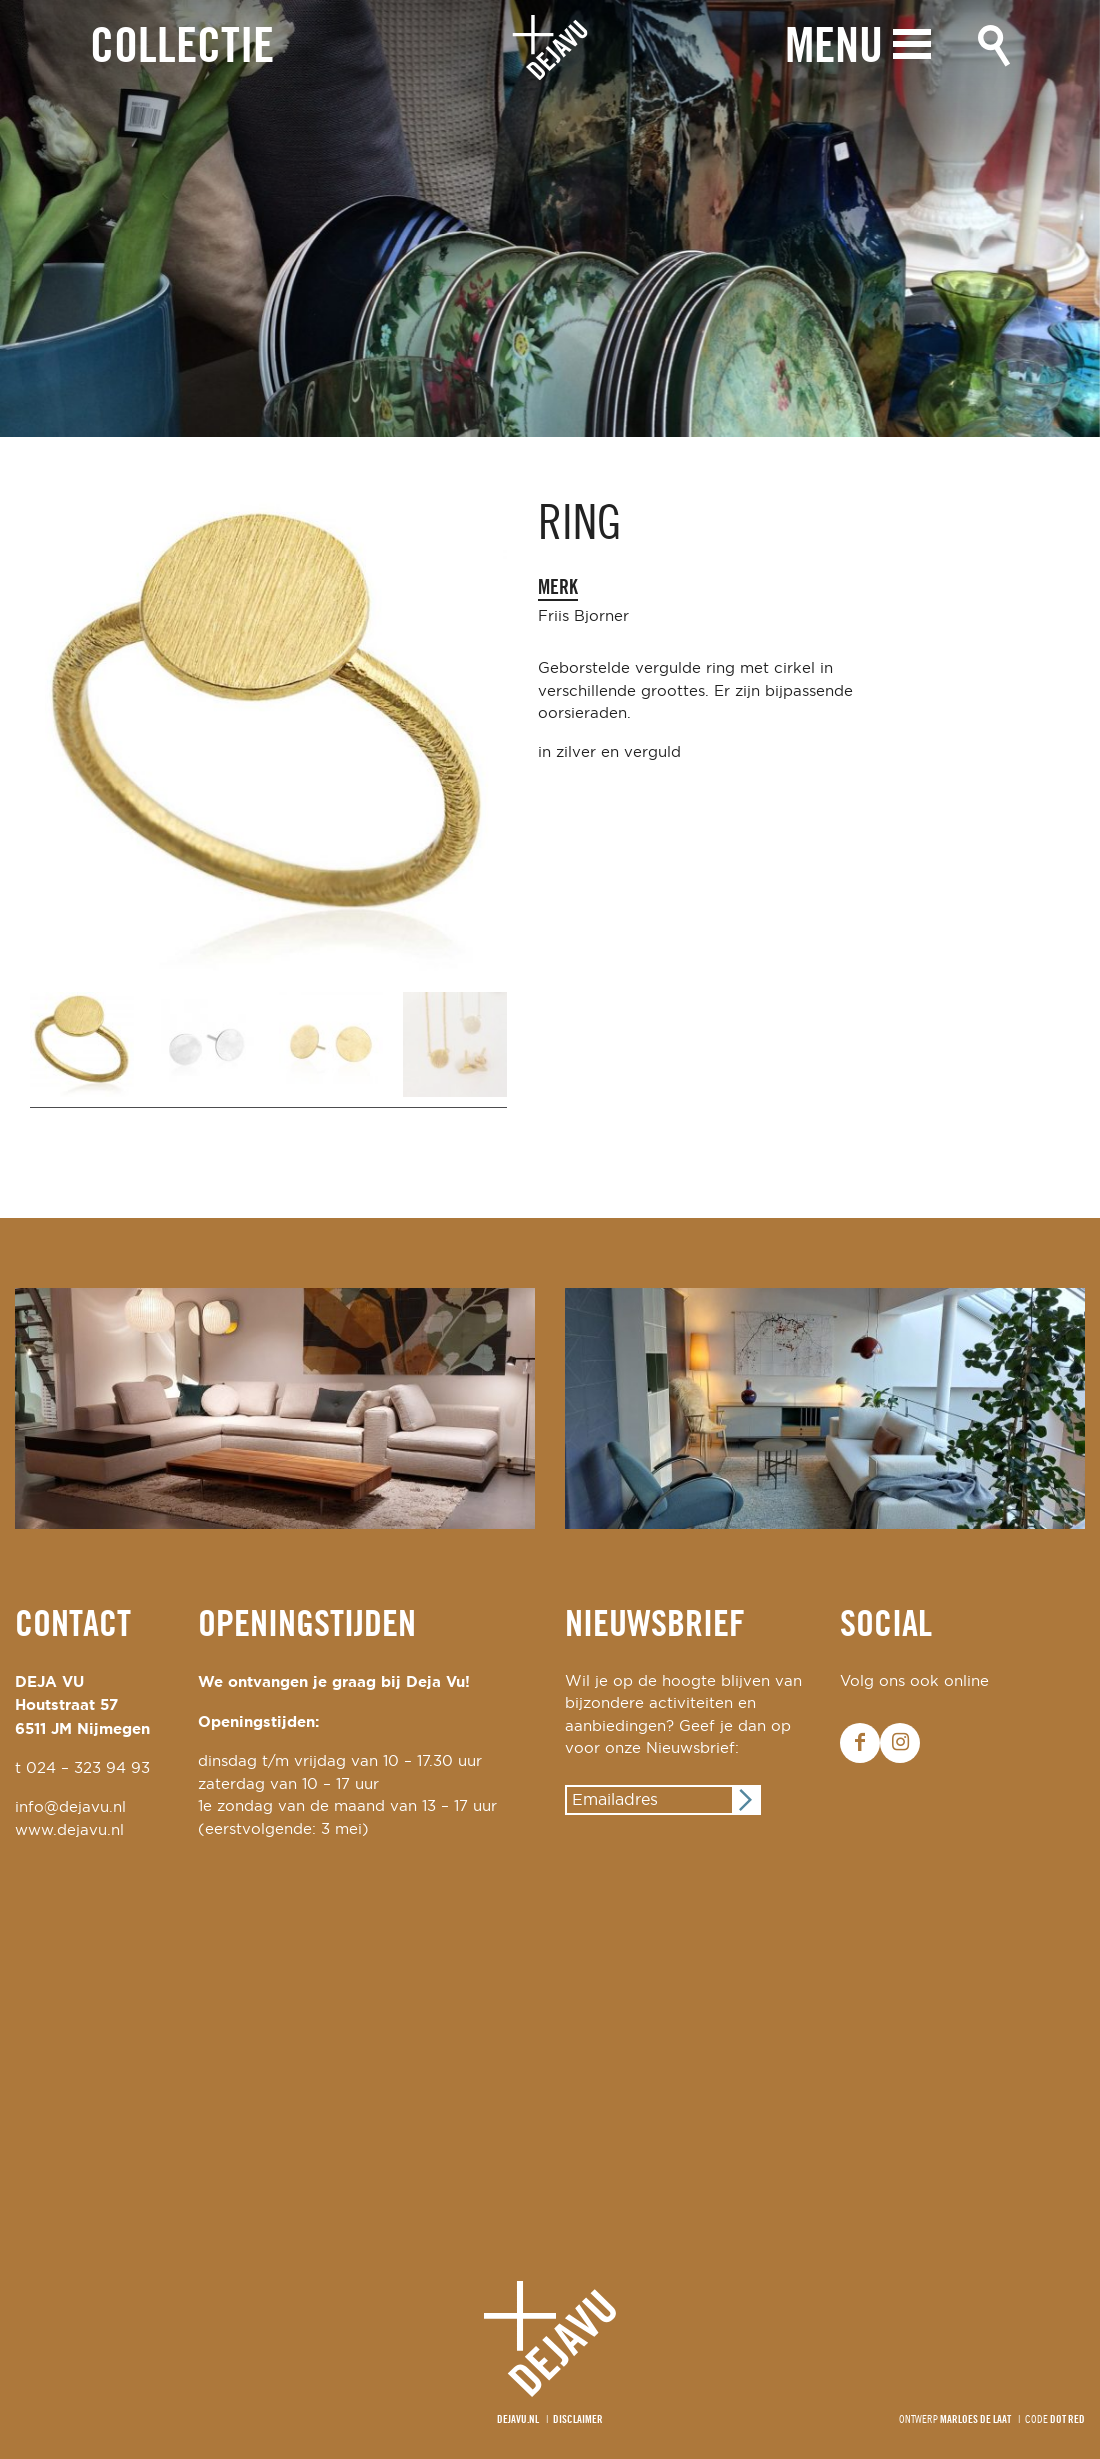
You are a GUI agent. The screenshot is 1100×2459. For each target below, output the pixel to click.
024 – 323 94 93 (88, 1768)
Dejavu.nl (518, 2420)
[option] (550, 218)
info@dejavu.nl (70, 1807)
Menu (834, 47)
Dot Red (1067, 2420)
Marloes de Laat (975, 2420)
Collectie (182, 48)
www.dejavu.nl (69, 1830)
